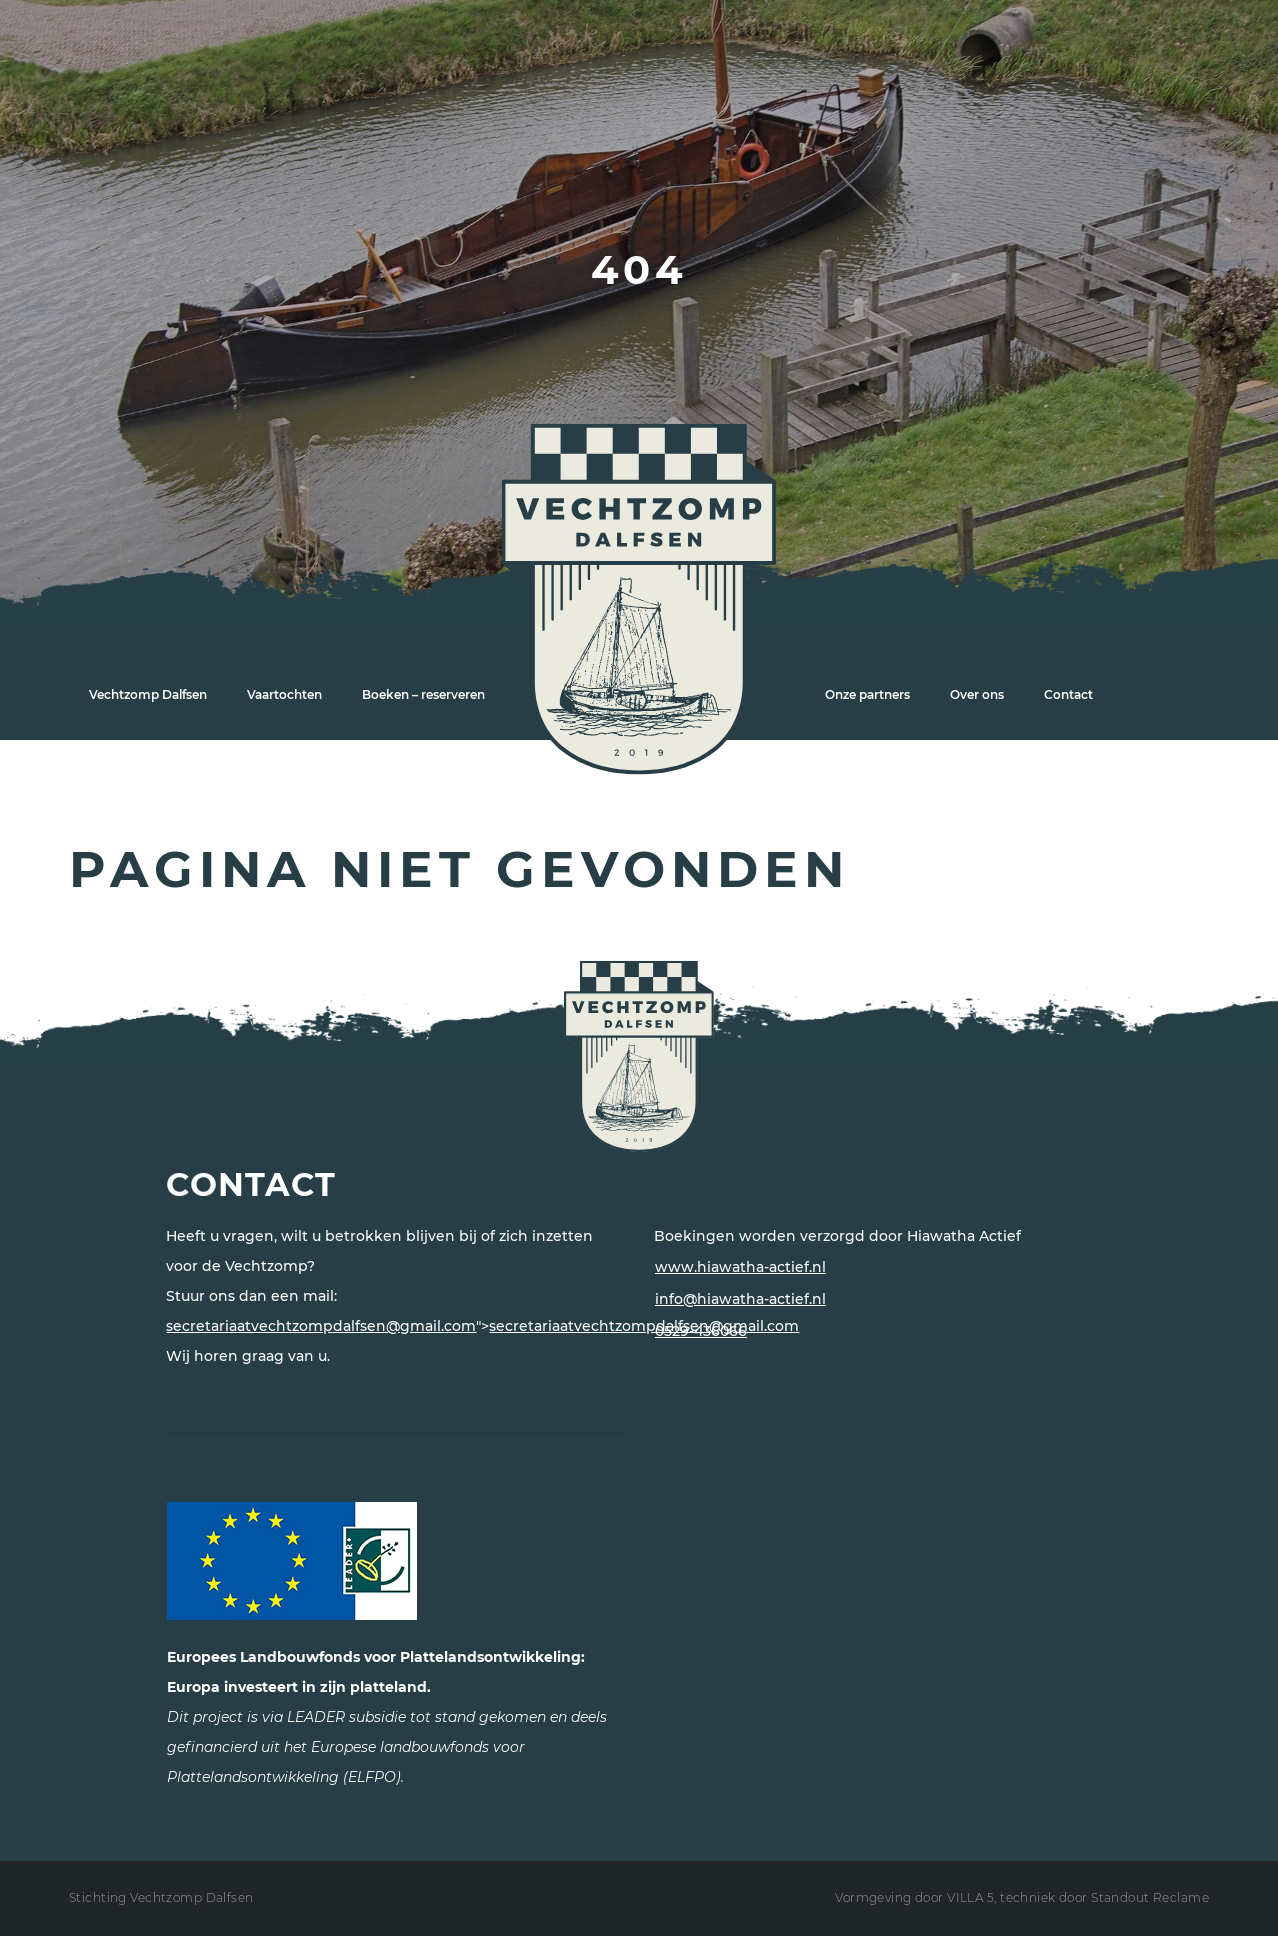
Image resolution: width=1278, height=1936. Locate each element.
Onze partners (867, 694)
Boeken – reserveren (423, 694)
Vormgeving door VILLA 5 (914, 1897)
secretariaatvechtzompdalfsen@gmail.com (321, 1326)
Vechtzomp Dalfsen (148, 694)
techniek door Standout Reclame (1104, 1897)
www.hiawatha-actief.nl (740, 1267)
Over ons (977, 694)
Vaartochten (284, 694)
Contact (1068, 694)
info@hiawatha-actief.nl (740, 1299)
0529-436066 (701, 1331)
